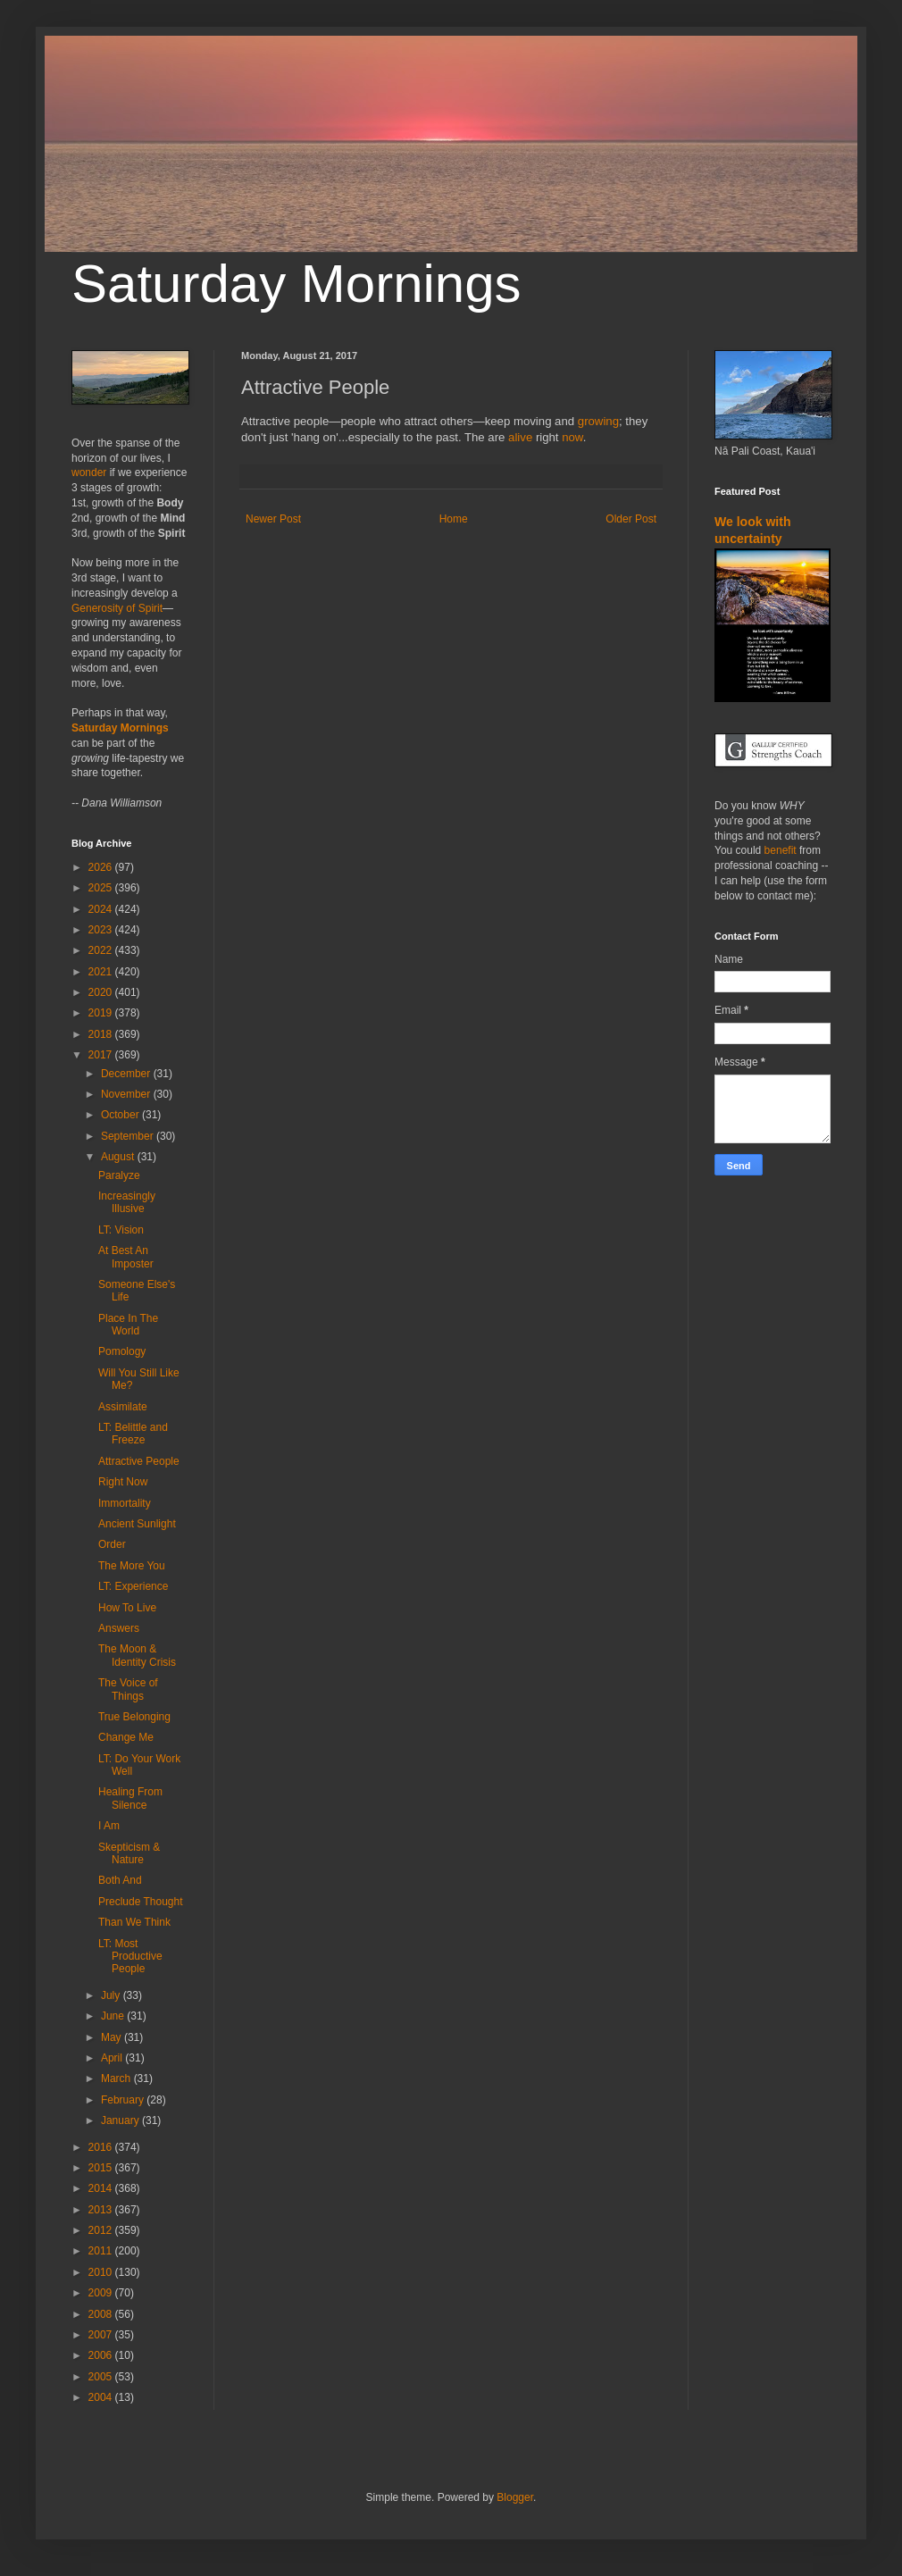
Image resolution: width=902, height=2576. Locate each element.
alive (520, 437)
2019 (101, 1013)
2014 (101, 2188)
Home (453, 519)
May (112, 2037)
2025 (101, 888)
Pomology (122, 1351)
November (127, 1094)
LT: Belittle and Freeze (133, 1433)
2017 (101, 1055)
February (123, 2100)
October (121, 1114)
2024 (101, 909)
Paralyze (119, 1175)
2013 (101, 2210)
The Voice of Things (128, 1689)
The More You (131, 1566)
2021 (101, 972)
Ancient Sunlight (137, 1524)
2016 (101, 2147)
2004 (101, 2397)
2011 (101, 2251)
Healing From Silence (130, 1798)
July (112, 1995)
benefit (780, 850)
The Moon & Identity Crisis (137, 1655)
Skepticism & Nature (129, 1853)
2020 (101, 992)
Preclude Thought (140, 1901)
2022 (101, 950)
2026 (101, 867)
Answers (118, 1628)
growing (598, 421)
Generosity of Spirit (117, 608)
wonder (88, 472)
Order (112, 1544)
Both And (120, 1880)
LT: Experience (133, 1586)
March (117, 2078)
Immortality (124, 1503)
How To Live (127, 1608)
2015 (101, 2168)
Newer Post (273, 519)
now (572, 437)
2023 (101, 930)
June (114, 2016)
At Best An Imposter (126, 1256)
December (127, 1073)
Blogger (515, 2497)
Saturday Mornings (296, 284)
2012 (101, 2230)
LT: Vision (121, 1230)
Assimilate (122, 1407)
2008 (101, 2314)
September (128, 1136)
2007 (101, 2335)
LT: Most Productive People (130, 1956)
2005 (101, 2377)
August (119, 1156)
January (121, 2120)
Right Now (122, 1482)
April (113, 2058)
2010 (101, 2272)
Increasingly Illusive (126, 1202)
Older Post (631, 519)
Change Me (126, 1737)
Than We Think (134, 1922)
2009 (101, 2293)
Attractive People (139, 1461)
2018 (101, 1034)
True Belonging (134, 1716)
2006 (101, 2355)
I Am (109, 1825)
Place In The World (128, 1324)
